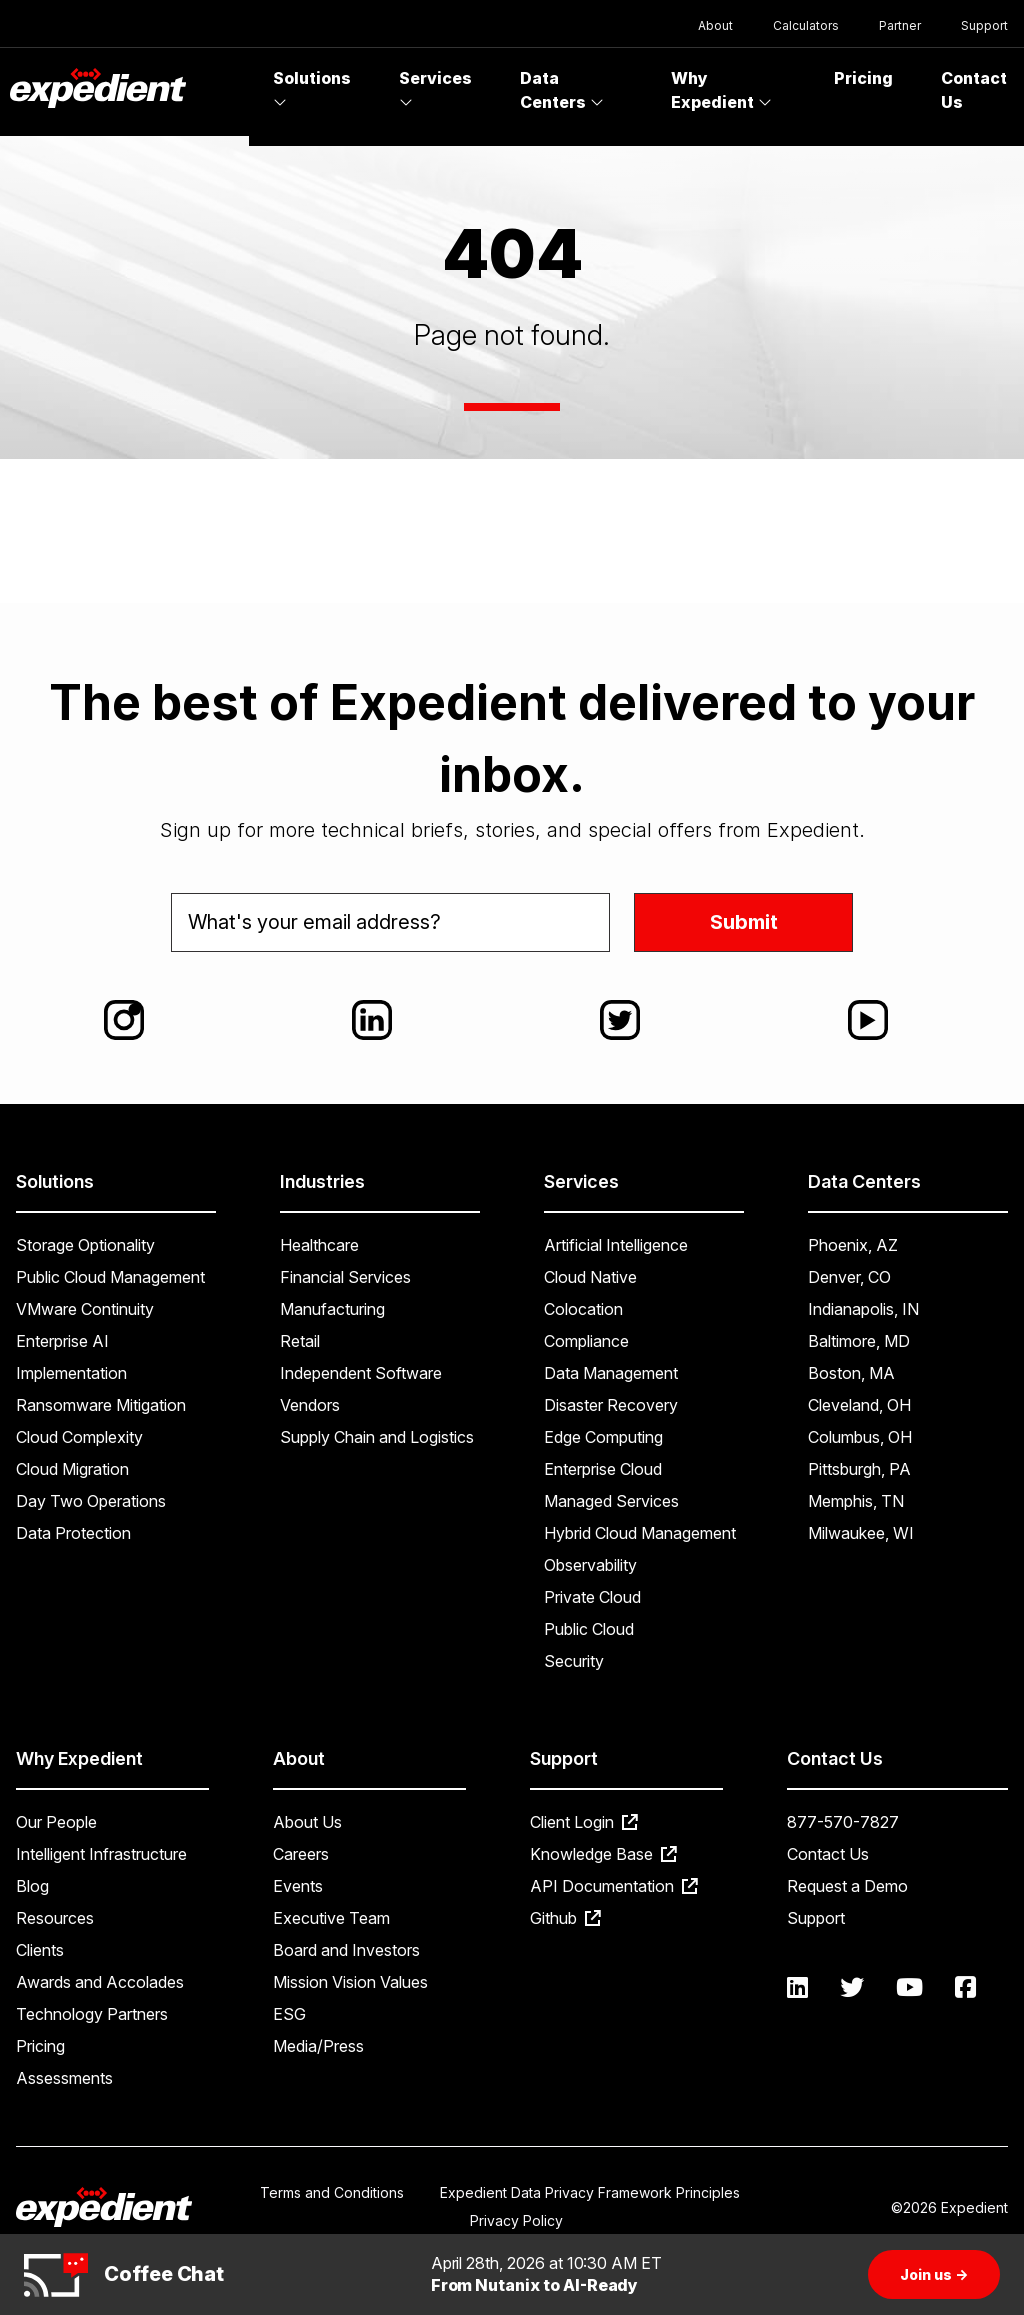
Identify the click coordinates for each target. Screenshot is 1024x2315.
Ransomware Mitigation (101, 1405)
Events (298, 1886)
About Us (307, 1822)
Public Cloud (589, 1629)
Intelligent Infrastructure (101, 1854)
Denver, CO (849, 1277)
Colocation (583, 1309)
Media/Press (318, 2046)
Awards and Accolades (100, 1982)
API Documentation (614, 1886)
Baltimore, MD (859, 1341)
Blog (32, 1886)
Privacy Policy (516, 2220)
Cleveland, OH (859, 1405)
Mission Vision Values (350, 1982)
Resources (55, 1918)
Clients (40, 1950)
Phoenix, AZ (853, 1245)
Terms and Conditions (332, 2192)
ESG (289, 2014)
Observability (590, 1565)
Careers (301, 1854)
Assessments (64, 2078)
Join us (934, 2274)
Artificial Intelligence (616, 1245)
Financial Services (345, 1277)
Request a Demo (847, 1886)
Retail (300, 1341)
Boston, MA (851, 1373)
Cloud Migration (72, 1469)
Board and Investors (346, 1950)
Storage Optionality (85, 1245)
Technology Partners (92, 2014)
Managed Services (611, 1501)
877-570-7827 (843, 1822)
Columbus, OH (860, 1437)
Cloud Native (590, 1277)
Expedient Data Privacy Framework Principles (590, 2192)
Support (984, 25)
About (715, 25)
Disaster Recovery (611, 1405)
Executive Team (331, 1918)
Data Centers (562, 90)
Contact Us (828, 1854)
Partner (900, 25)
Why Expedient (721, 90)
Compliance (586, 1341)
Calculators (806, 25)
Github (565, 1918)
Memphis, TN (856, 1501)
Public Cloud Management (110, 1277)
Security (574, 1661)
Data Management (611, 1373)
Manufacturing (332, 1309)
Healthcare (319, 1245)
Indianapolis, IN (863, 1309)
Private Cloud (592, 1597)
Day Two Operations (91, 1501)
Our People (56, 1822)
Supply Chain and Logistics (377, 1437)
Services (435, 89)
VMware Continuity (85, 1309)
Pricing (863, 78)
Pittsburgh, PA (859, 1469)
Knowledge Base (603, 1854)
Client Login (584, 1822)
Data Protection (73, 1533)
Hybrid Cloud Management (640, 1533)
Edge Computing (603, 1437)
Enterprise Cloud (603, 1469)
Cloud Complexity (79, 1437)
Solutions (312, 89)
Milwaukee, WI (861, 1533)
